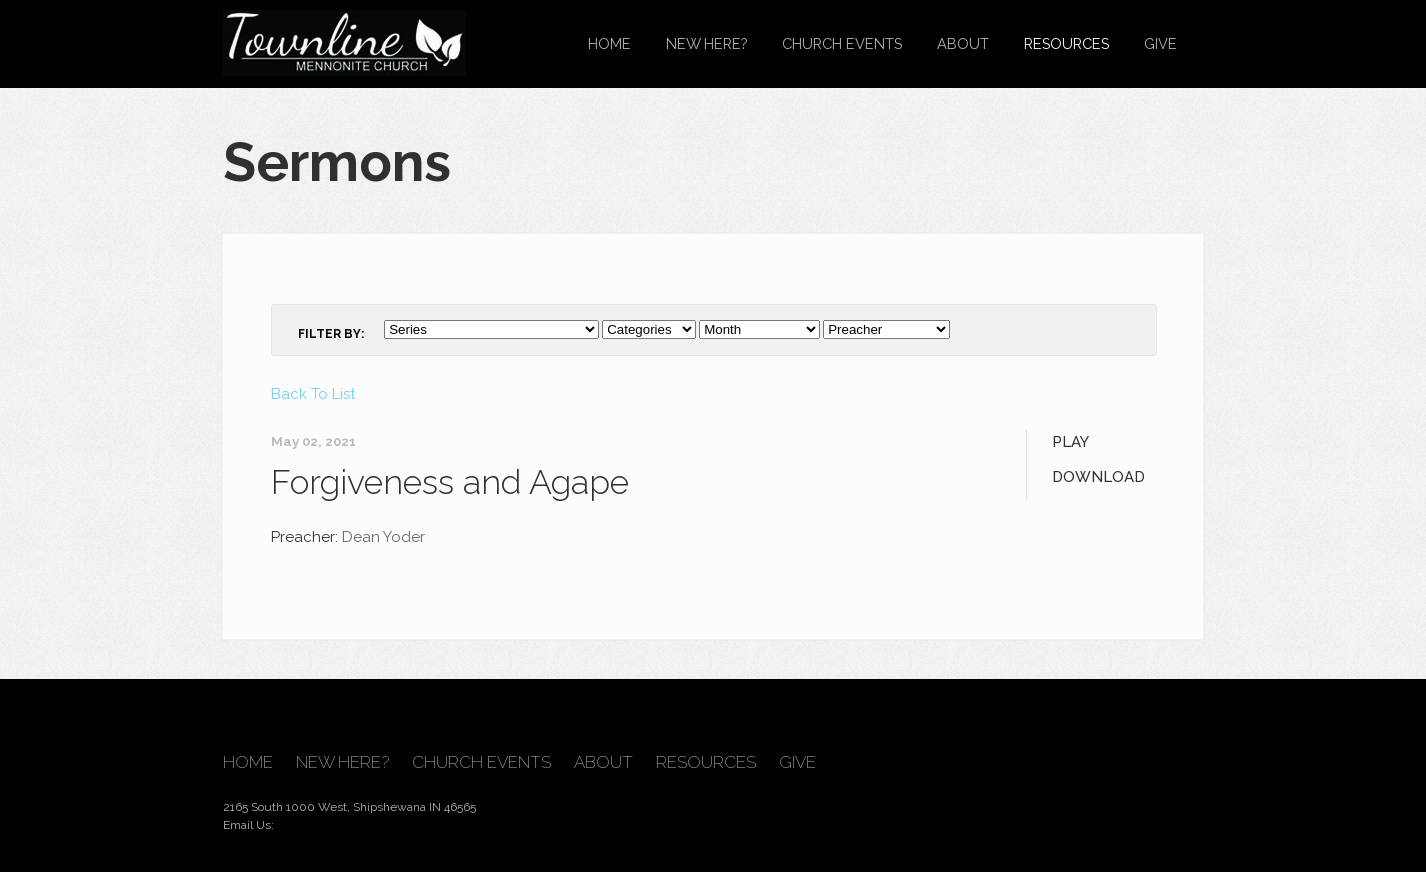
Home (609, 43)
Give (1160, 43)
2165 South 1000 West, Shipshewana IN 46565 (349, 807)
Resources (1066, 43)
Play (1070, 442)
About (963, 43)
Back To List (313, 394)
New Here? (706, 43)
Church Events (842, 43)
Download (1098, 477)
